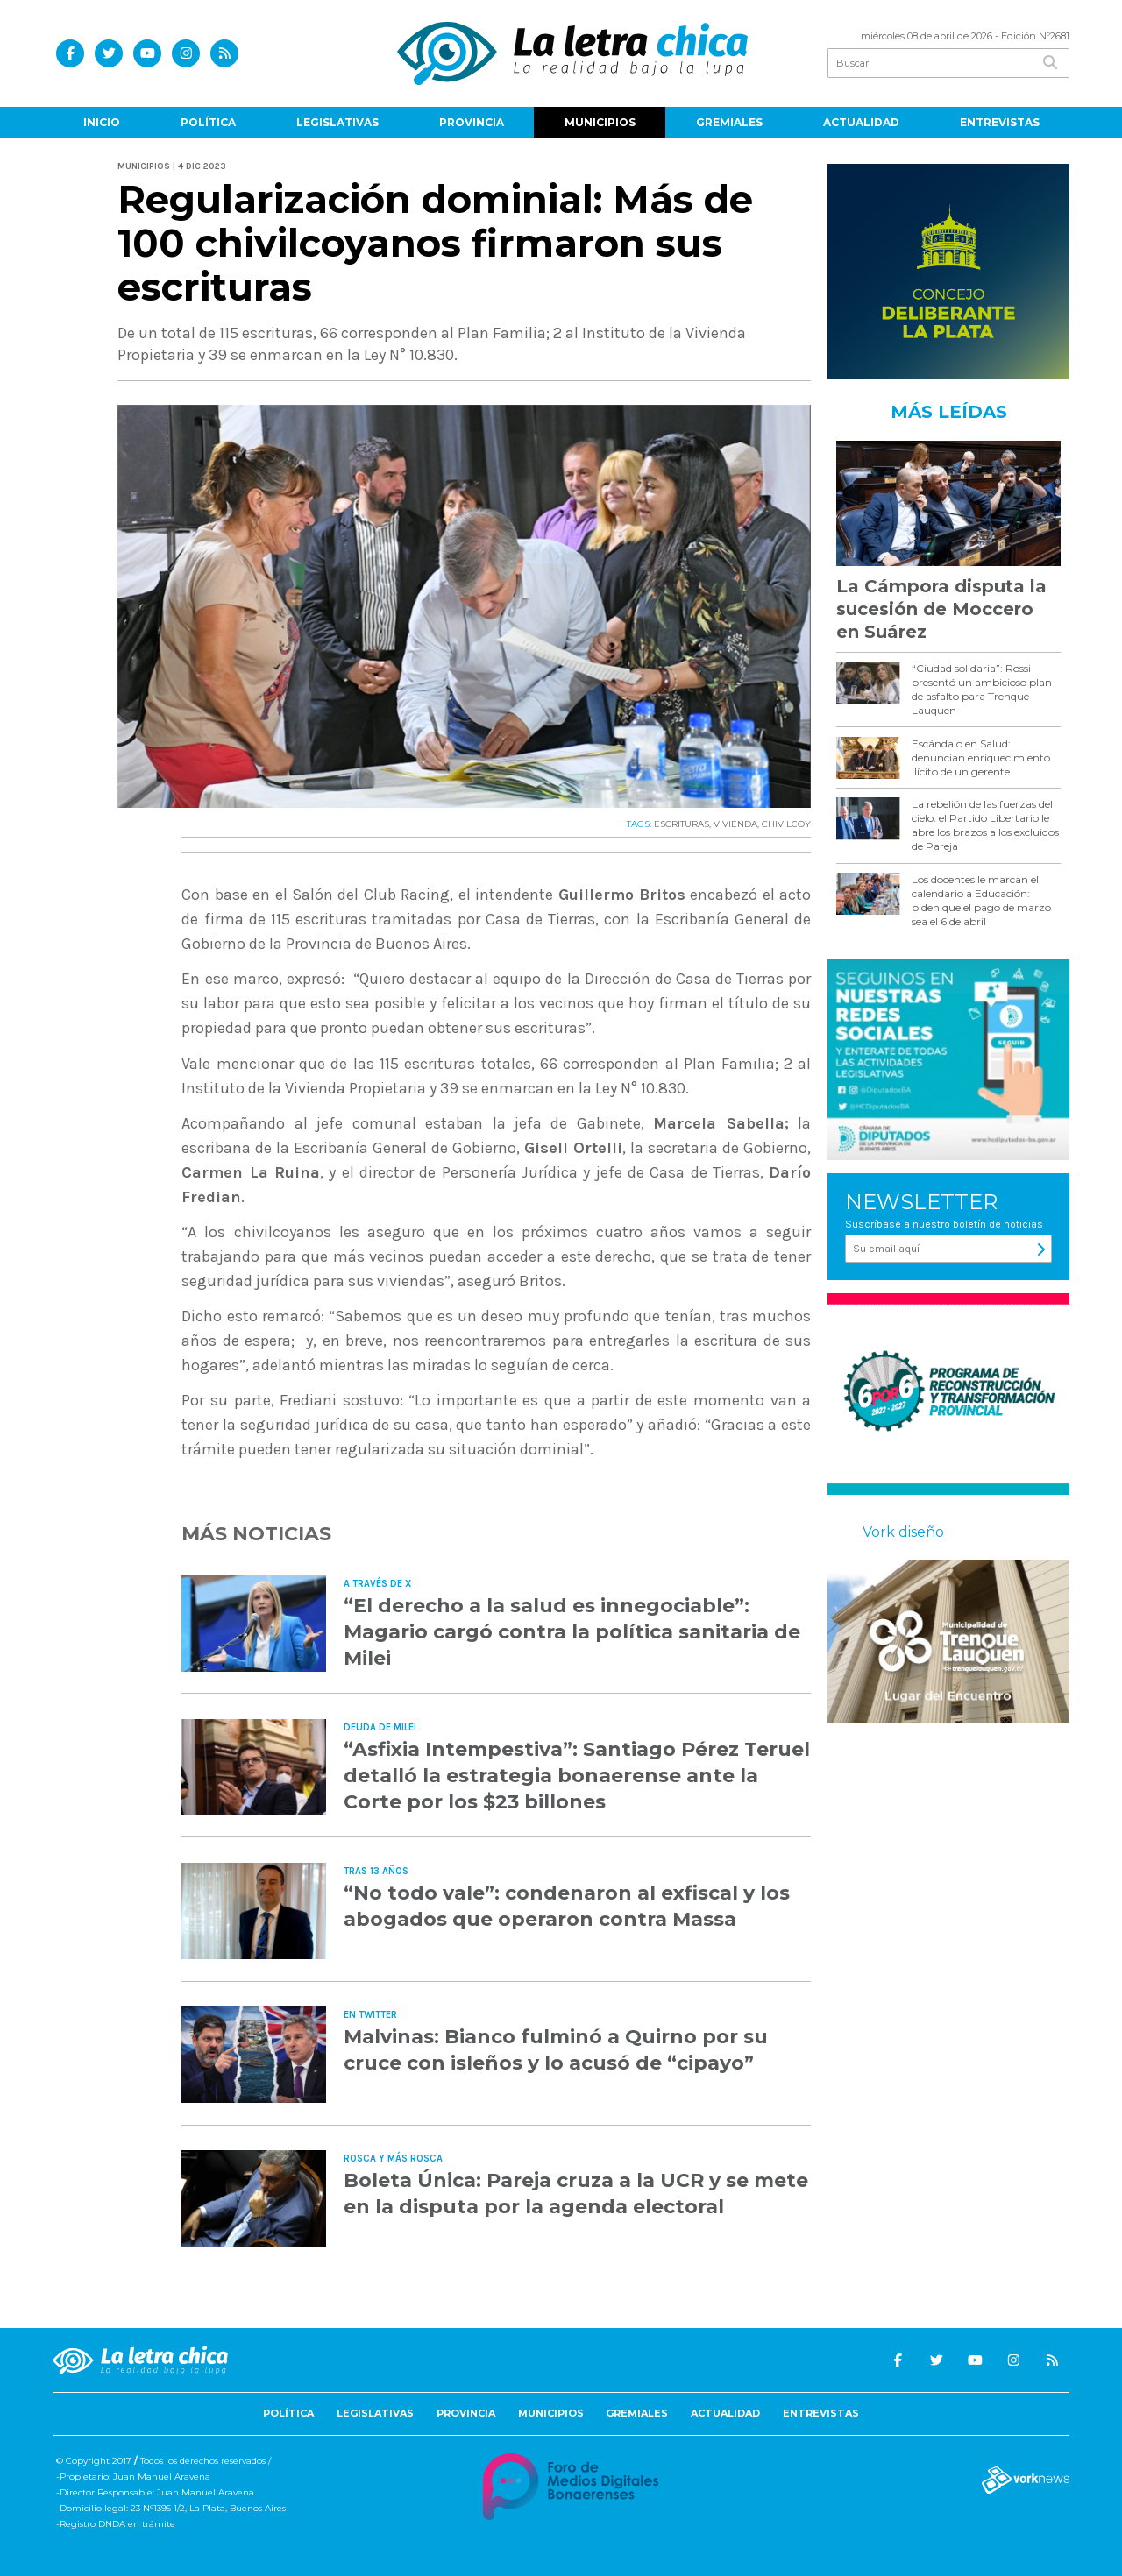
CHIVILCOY (786, 824)
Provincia (471, 122)
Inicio (101, 122)
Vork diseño (903, 1532)
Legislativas (337, 122)
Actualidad (861, 122)
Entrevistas (1000, 122)
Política (208, 122)
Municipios (600, 122)
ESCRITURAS (681, 824)
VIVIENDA (735, 824)
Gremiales (729, 122)
